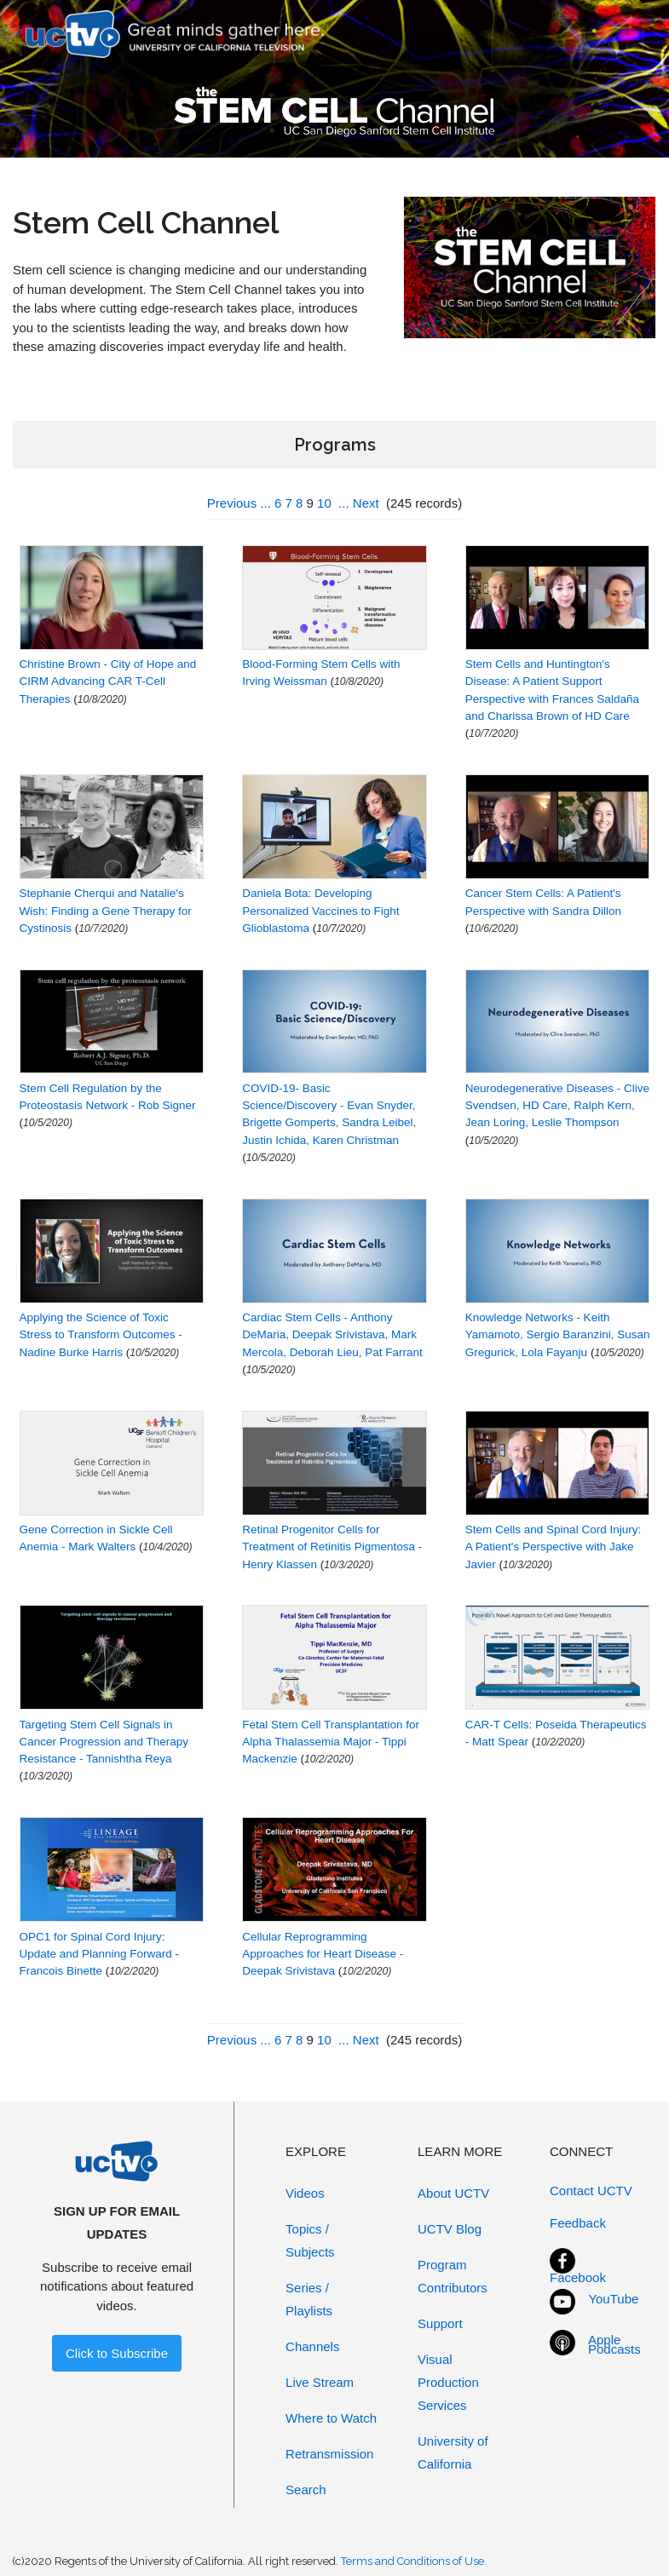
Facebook (578, 2277)
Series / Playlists (308, 2299)
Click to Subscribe (117, 2353)
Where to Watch (331, 2418)
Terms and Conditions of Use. (414, 2561)
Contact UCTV (591, 2190)
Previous (232, 503)
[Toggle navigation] (620, 34)
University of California (453, 2452)
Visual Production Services (448, 2382)
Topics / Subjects (310, 2240)
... (265, 503)
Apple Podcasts (614, 2344)
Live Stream (319, 2382)
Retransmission (329, 2454)
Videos (305, 2193)
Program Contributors (452, 2276)
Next (366, 503)
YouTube (613, 2298)
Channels (312, 2346)
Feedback (578, 2223)
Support (440, 2323)
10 (324, 503)
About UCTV (453, 2193)
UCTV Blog (450, 2229)
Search (305, 2489)
